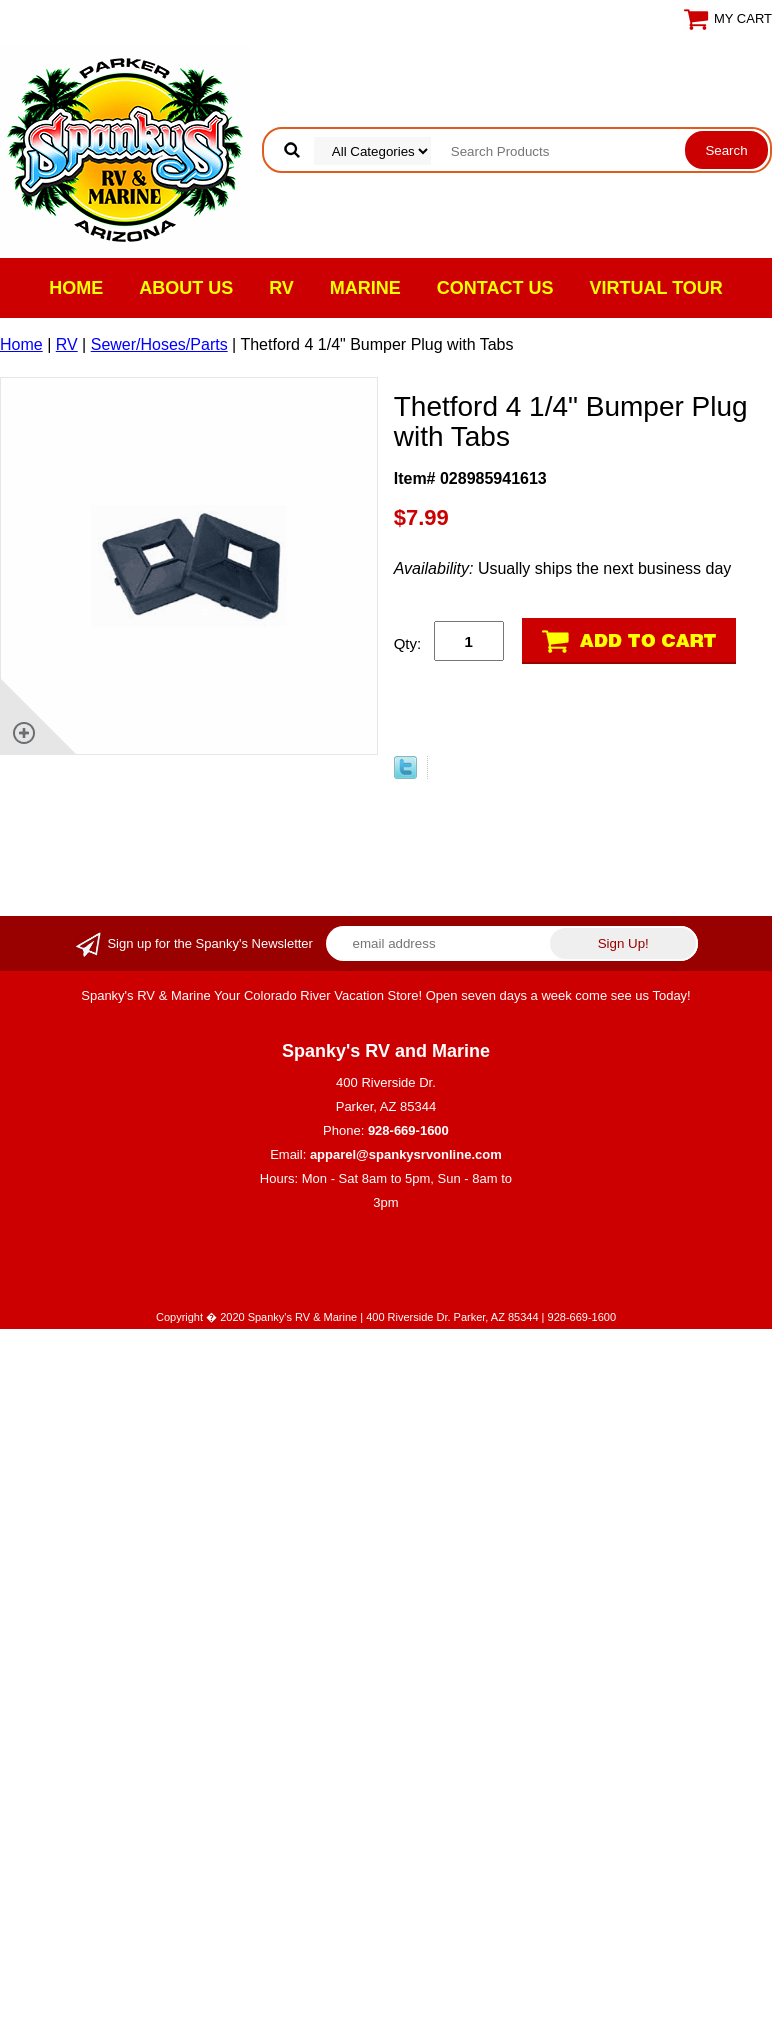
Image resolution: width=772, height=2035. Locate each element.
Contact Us (495, 288)
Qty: (408, 643)
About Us (186, 288)
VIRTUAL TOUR (656, 288)
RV (281, 288)
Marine (365, 288)
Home (76, 288)
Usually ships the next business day (563, 568)
